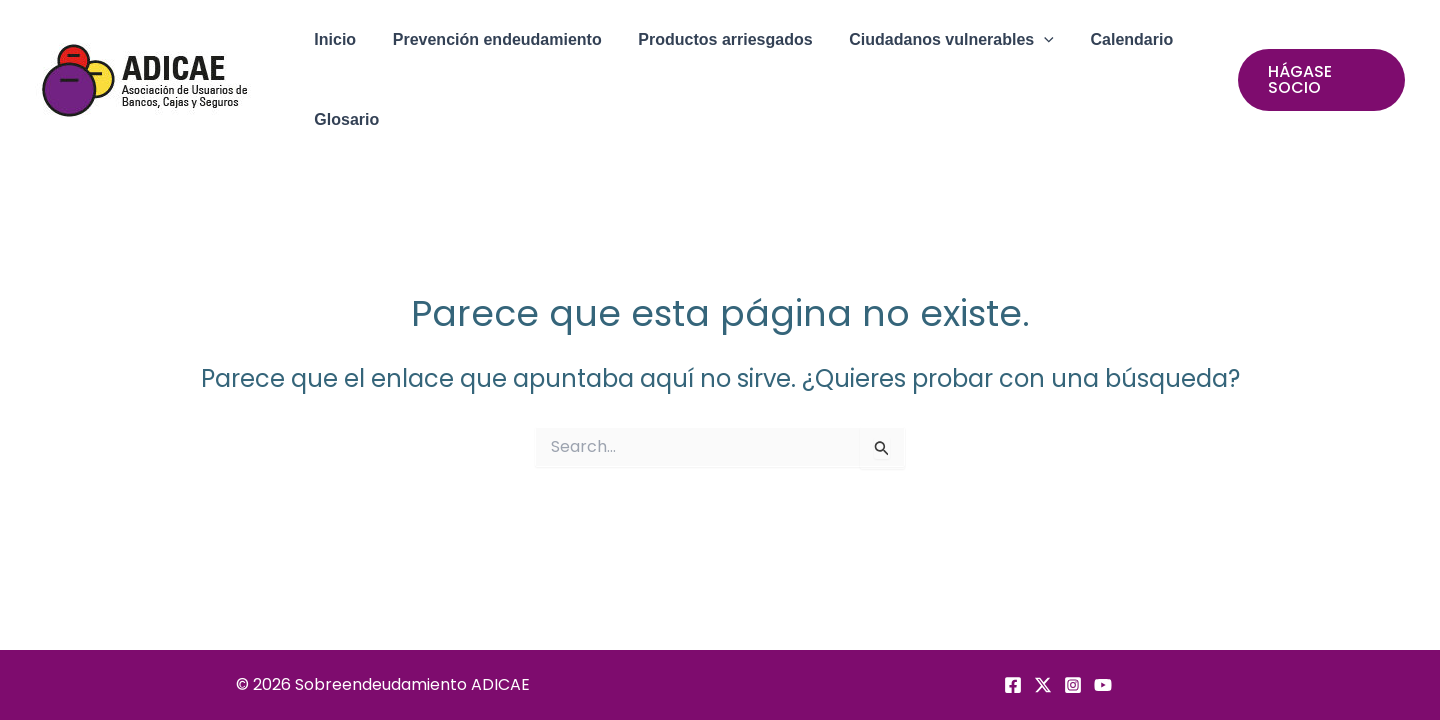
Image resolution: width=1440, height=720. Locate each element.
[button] (935, 40)
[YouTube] (1103, 685)
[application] (1028, 40)
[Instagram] (1073, 685)
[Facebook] (1013, 685)
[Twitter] (1043, 685)
